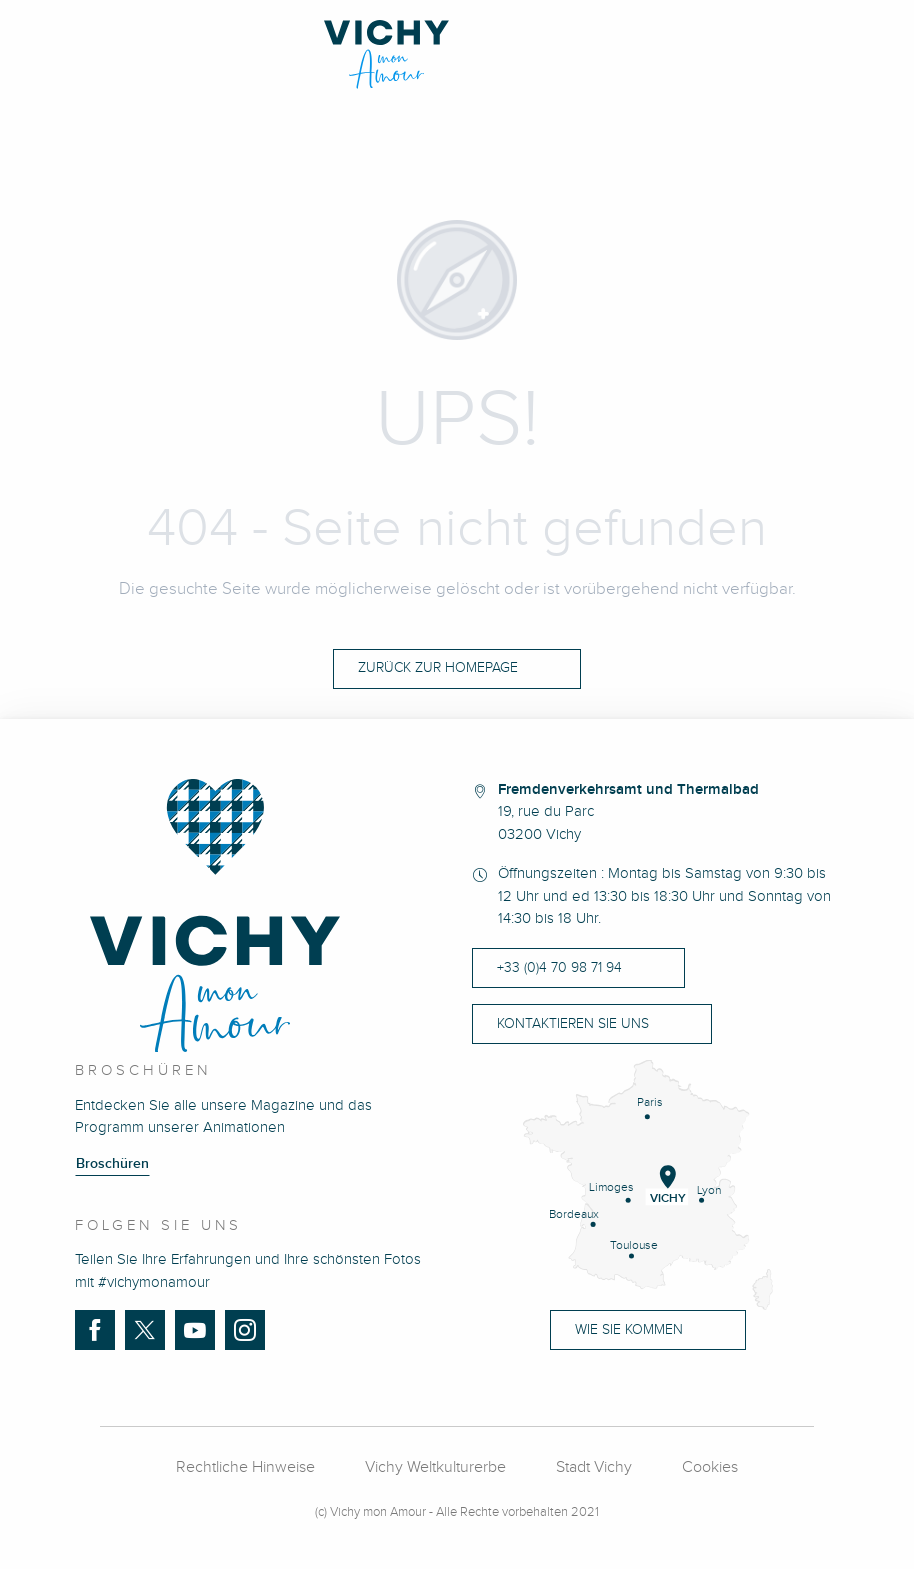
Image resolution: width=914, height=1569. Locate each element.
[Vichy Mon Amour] (457, 54)
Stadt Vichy (594, 1467)
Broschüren (112, 1164)
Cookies (710, 1467)
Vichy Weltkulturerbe (435, 1467)
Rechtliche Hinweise (245, 1467)
